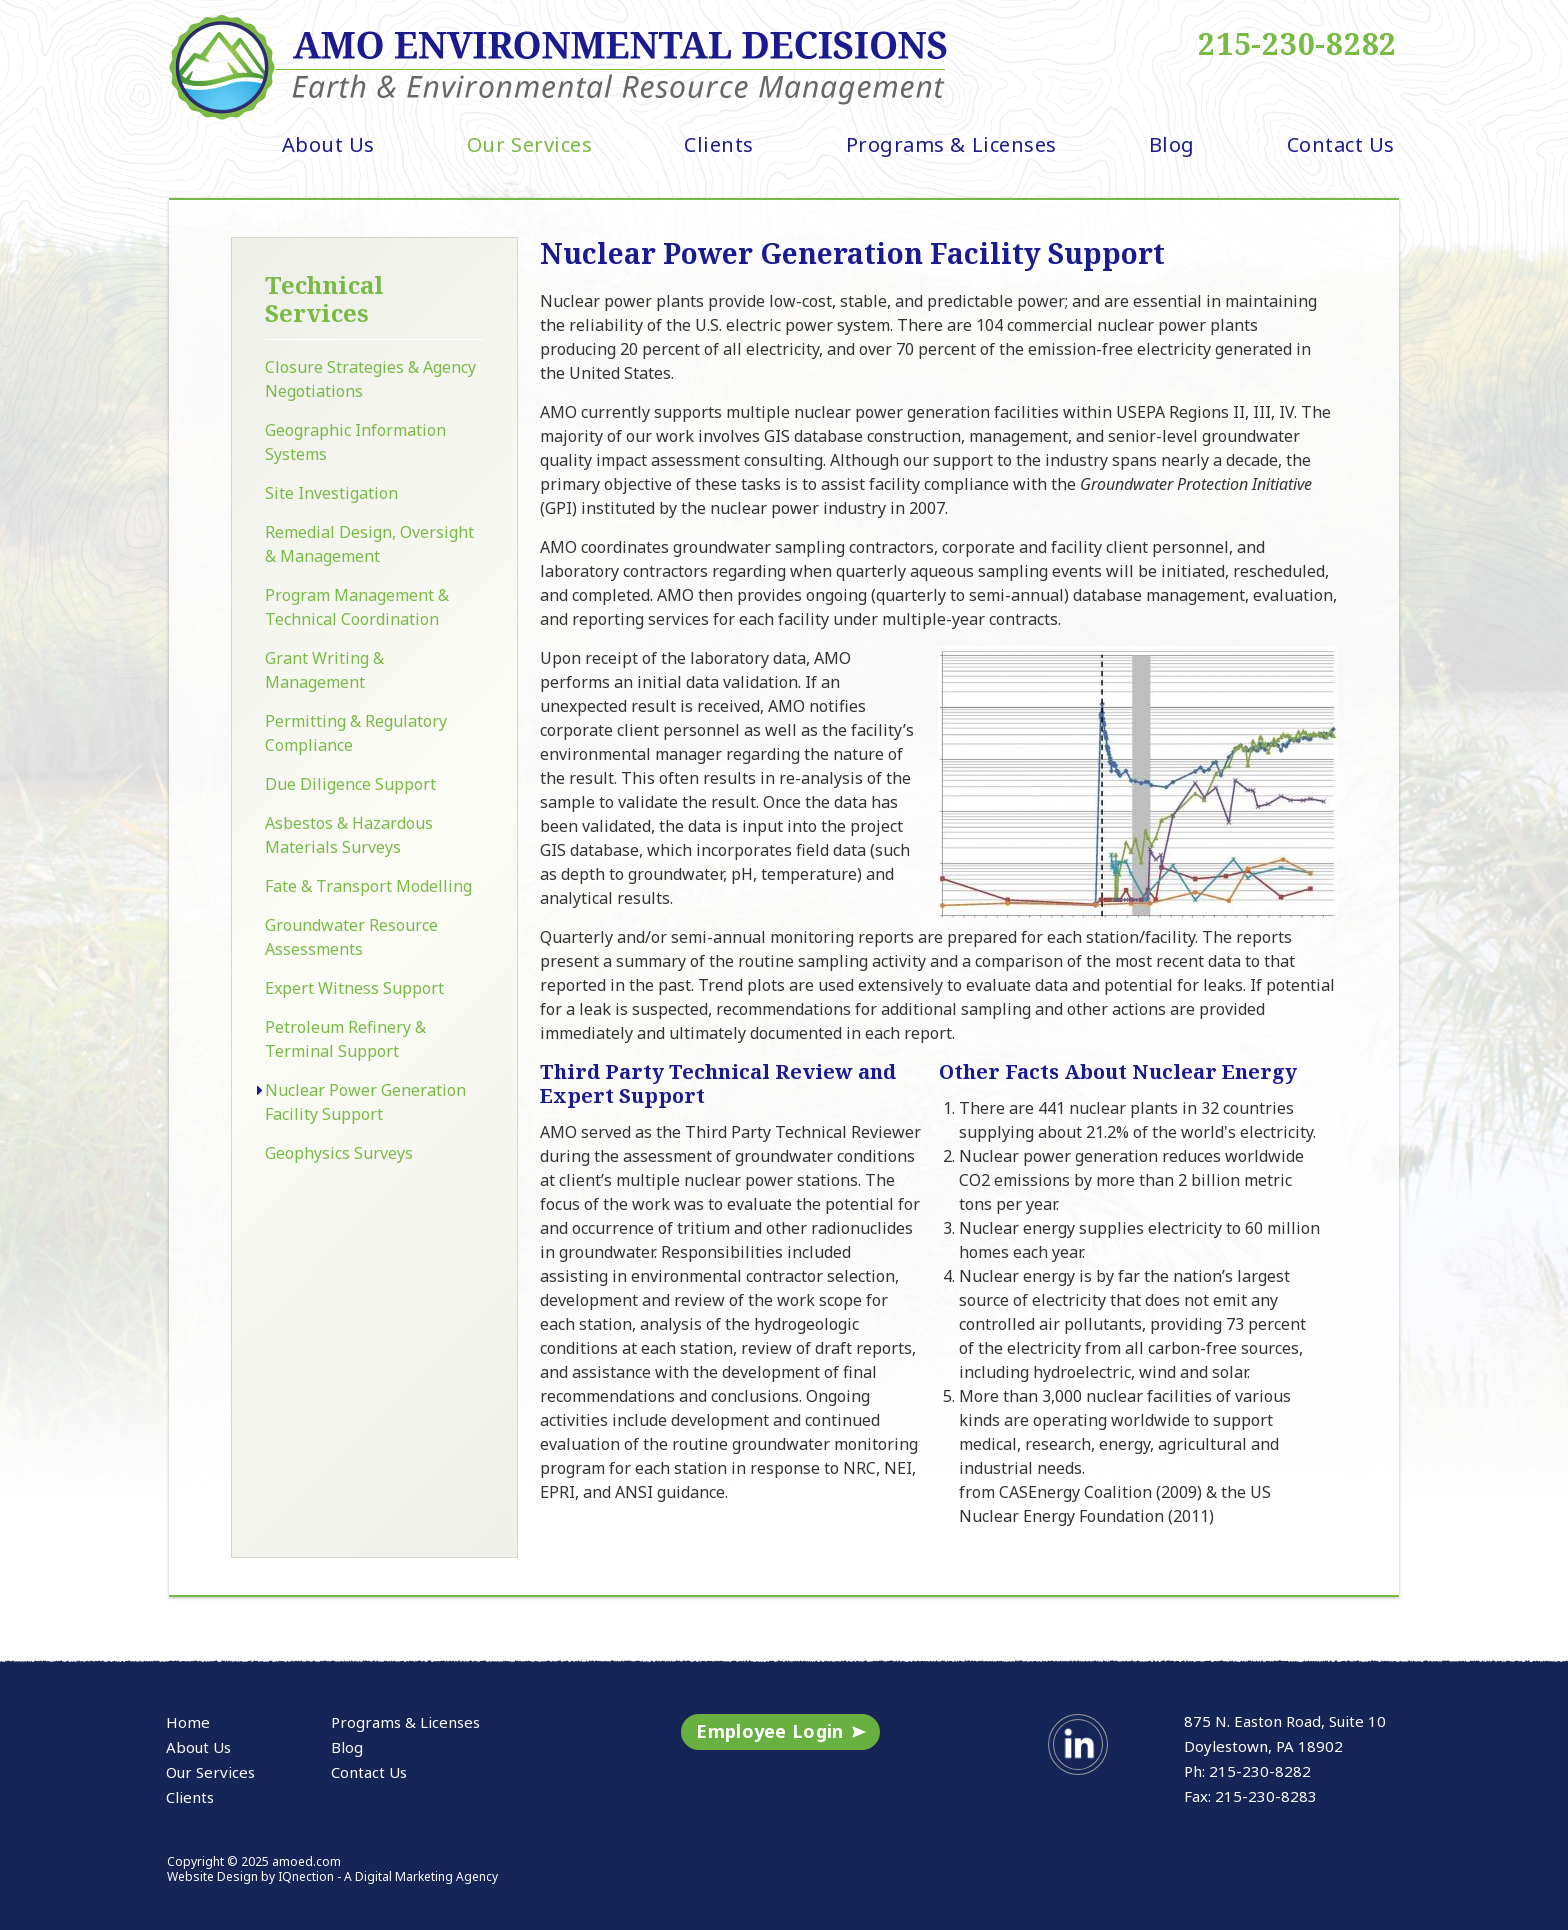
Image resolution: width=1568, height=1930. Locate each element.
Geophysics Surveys (339, 1153)
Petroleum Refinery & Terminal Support (345, 1039)
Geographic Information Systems (355, 442)
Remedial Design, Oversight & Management (369, 544)
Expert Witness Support (354, 988)
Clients (719, 144)
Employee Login (769, 1731)
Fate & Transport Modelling (368, 886)
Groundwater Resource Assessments (351, 937)
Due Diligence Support (350, 784)
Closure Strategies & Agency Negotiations (370, 379)
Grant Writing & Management (324, 670)
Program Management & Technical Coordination (357, 607)
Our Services (529, 144)
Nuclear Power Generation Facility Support (365, 1102)
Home (188, 1722)
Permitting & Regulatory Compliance (356, 733)
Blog (1172, 144)
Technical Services (324, 299)
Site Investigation (331, 493)
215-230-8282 (1297, 44)
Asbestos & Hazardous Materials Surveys (349, 835)
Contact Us (1341, 144)
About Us (328, 144)
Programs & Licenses (951, 144)
